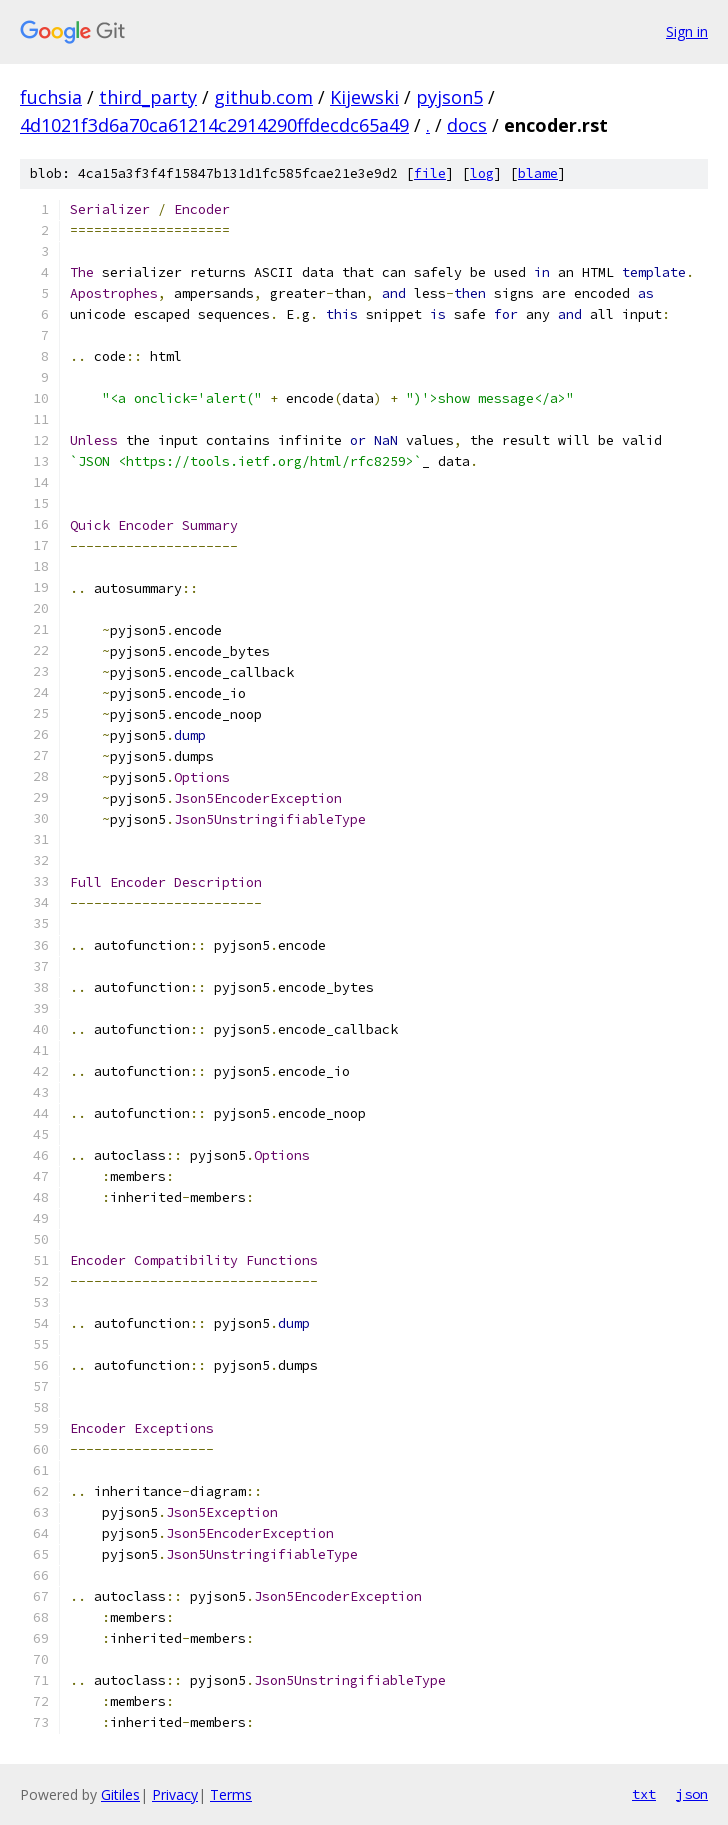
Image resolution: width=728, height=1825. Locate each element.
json (692, 1794)
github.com (263, 97)
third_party (148, 97)
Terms (231, 1794)
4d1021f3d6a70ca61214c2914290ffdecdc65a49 (214, 125)
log (482, 173)
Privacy (175, 1794)
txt (644, 1794)
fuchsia (51, 97)
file (430, 173)
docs (467, 125)
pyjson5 (449, 97)
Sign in (687, 31)
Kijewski (364, 97)
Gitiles (120, 1794)
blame (538, 173)
